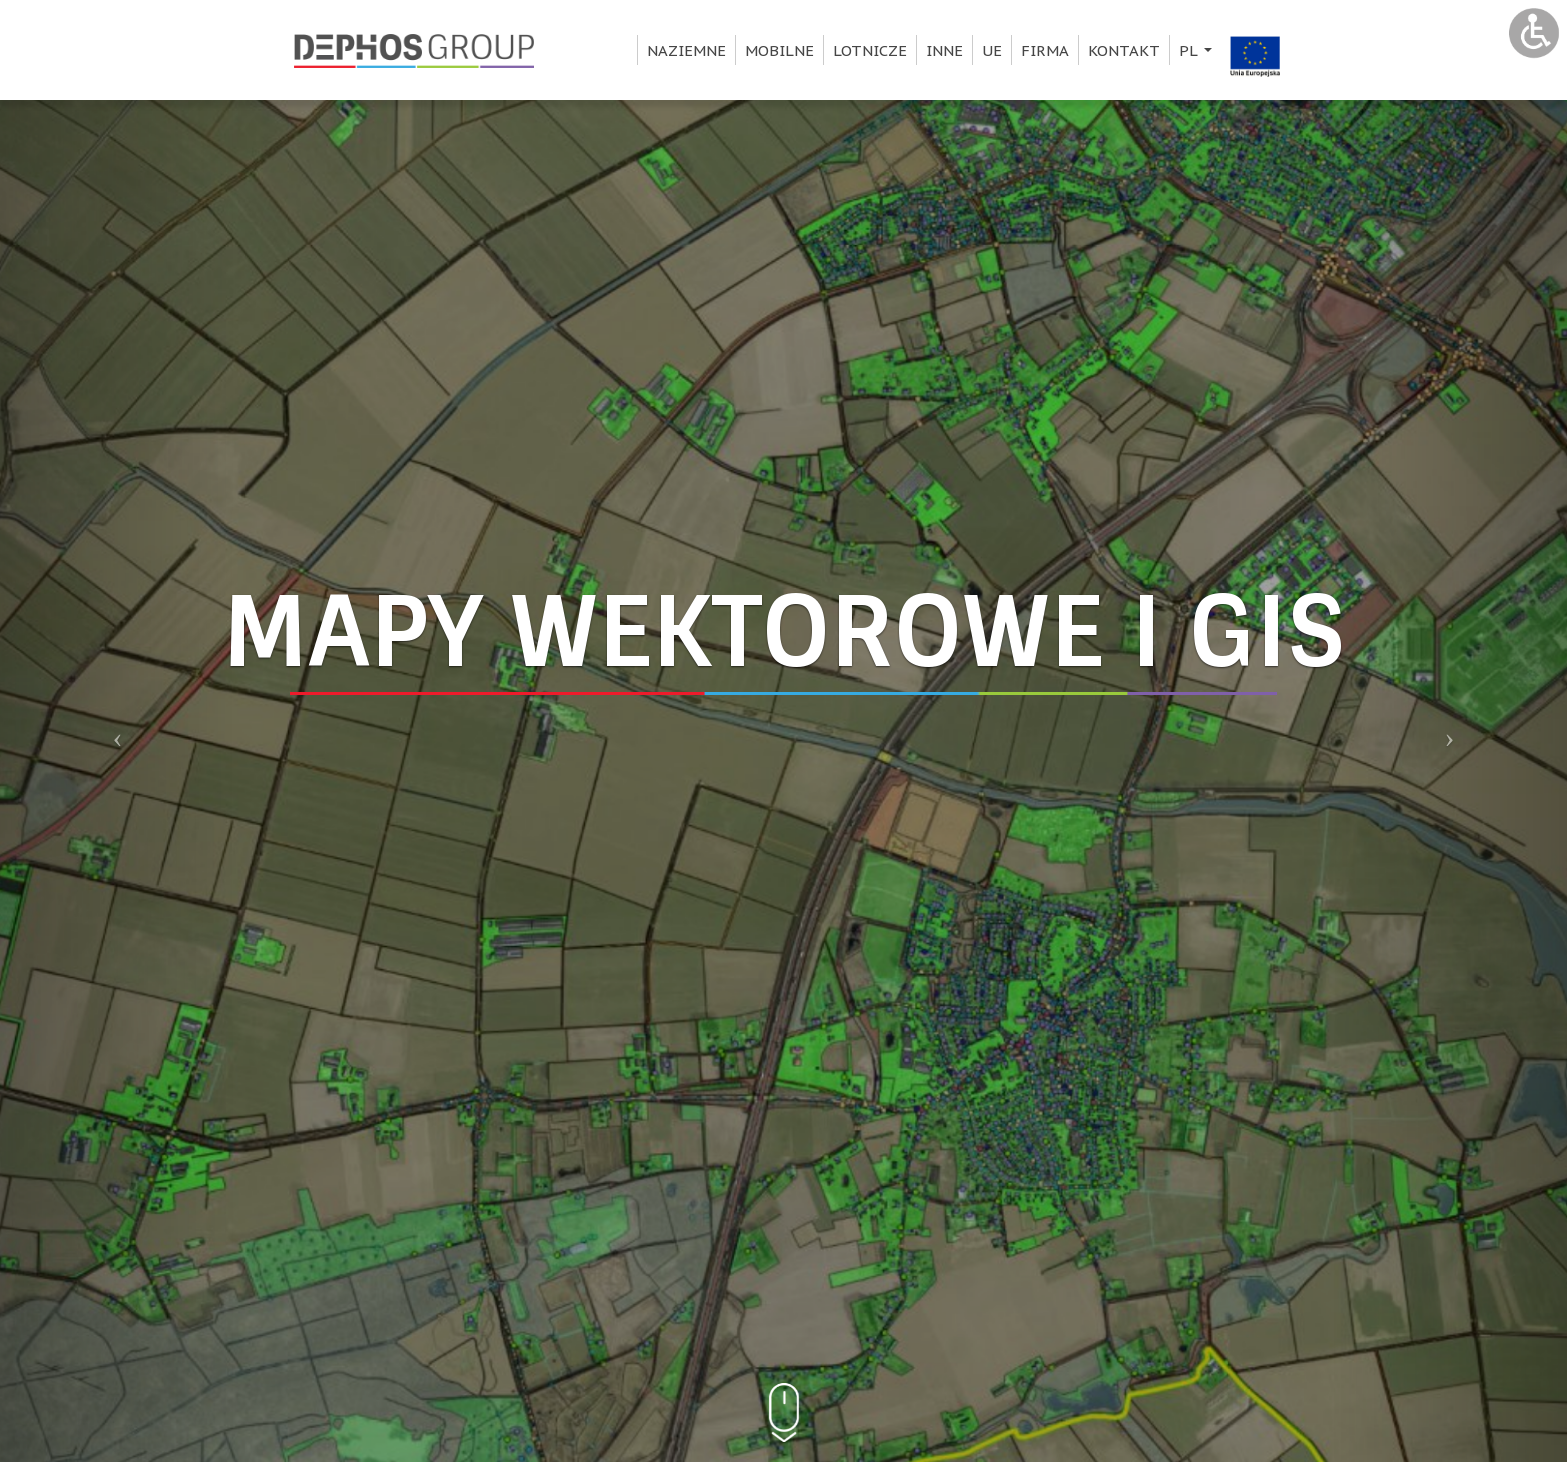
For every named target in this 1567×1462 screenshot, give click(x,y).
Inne (944, 50)
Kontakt (1124, 50)
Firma (1045, 50)
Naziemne (686, 50)
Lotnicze (870, 50)
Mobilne (779, 50)
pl (1198, 53)
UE (992, 50)
